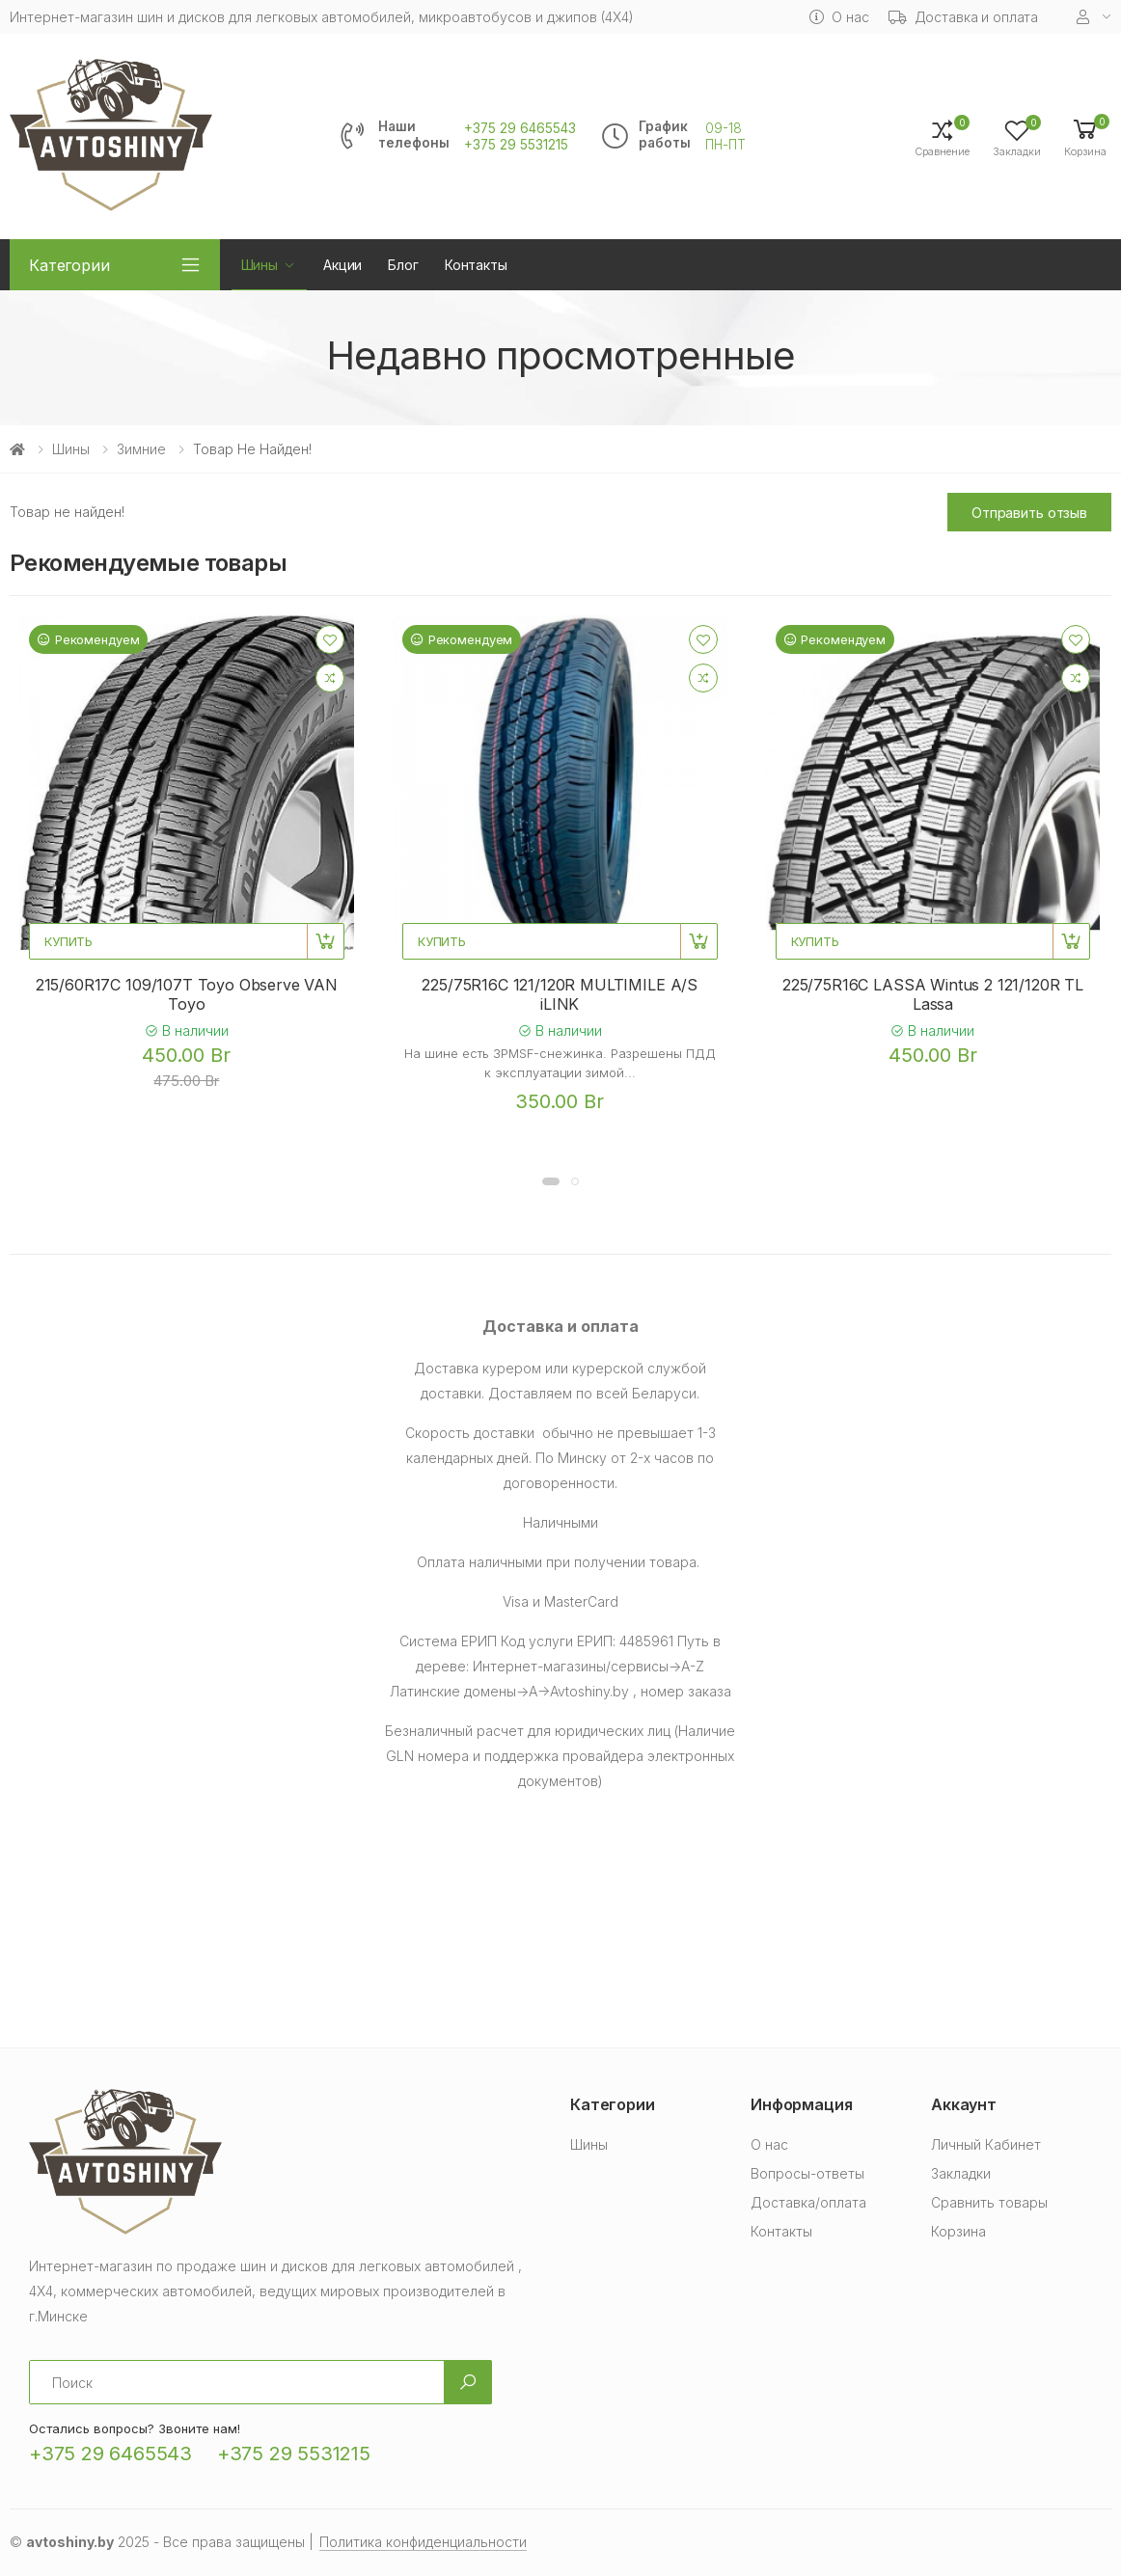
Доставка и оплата (964, 17)
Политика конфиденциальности (423, 2542)
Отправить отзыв (1029, 512)
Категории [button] (69, 265)
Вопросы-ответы (807, 2173)
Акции (342, 265)
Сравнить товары (989, 2202)
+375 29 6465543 (520, 128)
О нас (838, 17)
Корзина (958, 2231)
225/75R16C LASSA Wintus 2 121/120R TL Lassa (932, 994)
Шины (259, 265)
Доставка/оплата (808, 2202)
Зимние (141, 449)
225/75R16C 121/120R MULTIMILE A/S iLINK (559, 994)
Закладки (961, 2173)
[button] (1085, 136)
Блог (403, 265)
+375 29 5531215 (516, 144)
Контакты (476, 265)
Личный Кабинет (986, 2144)
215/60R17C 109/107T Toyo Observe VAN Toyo (187, 994)
